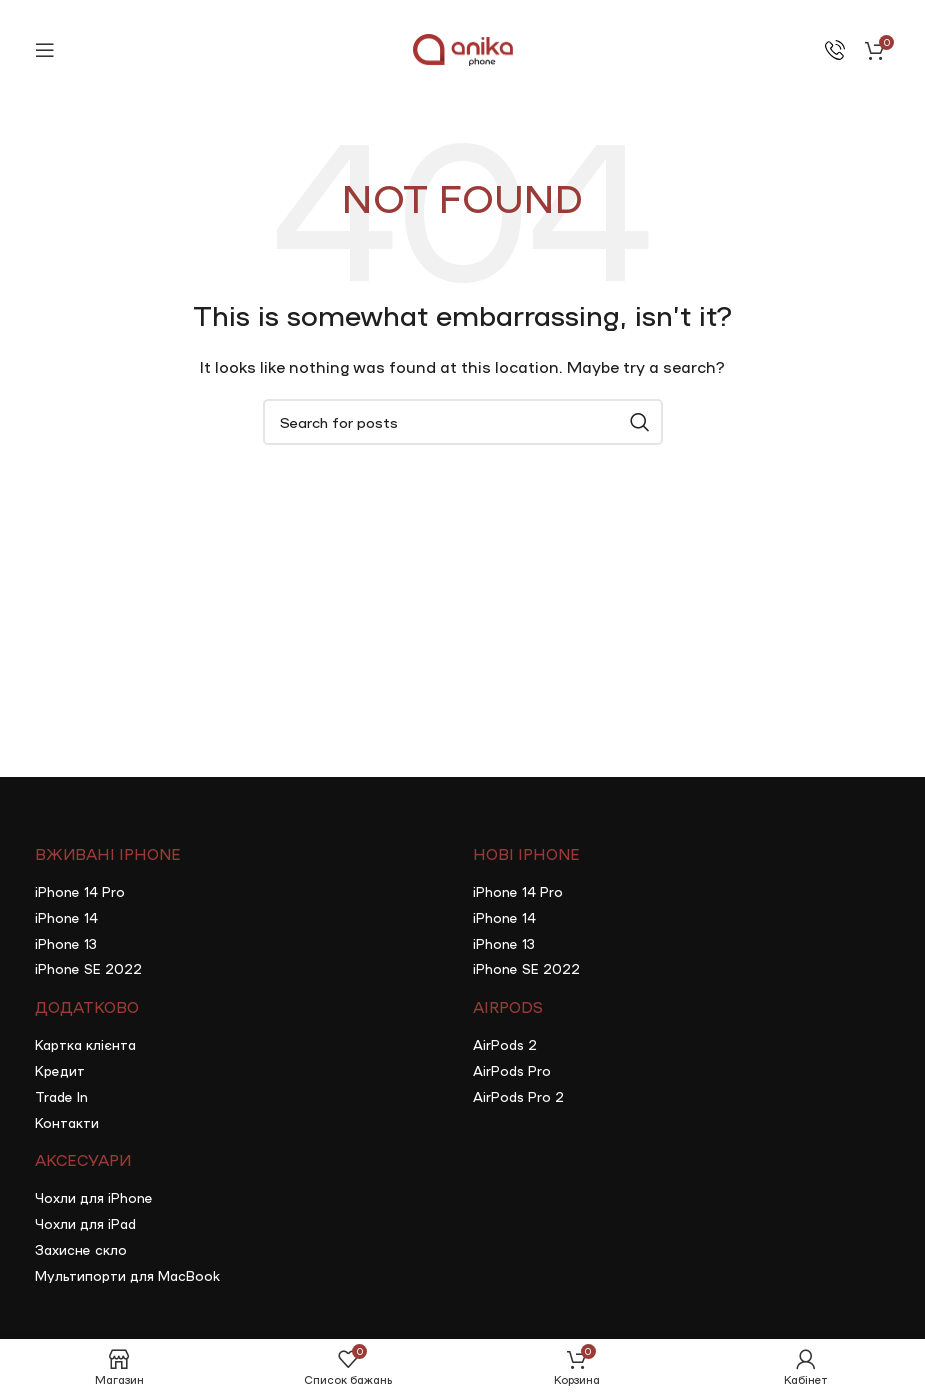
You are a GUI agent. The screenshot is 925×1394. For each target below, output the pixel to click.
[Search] (463, 422)
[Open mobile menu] (45, 50)
